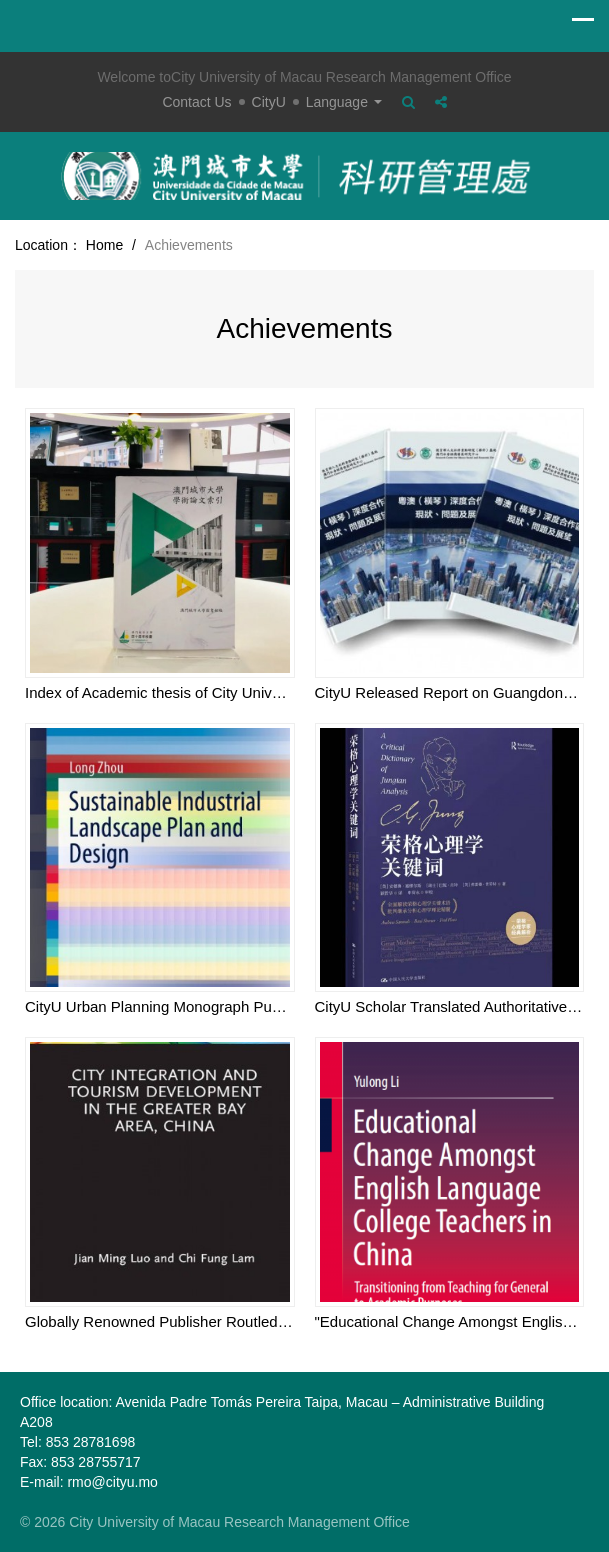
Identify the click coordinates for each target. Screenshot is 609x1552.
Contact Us (196, 102)
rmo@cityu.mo (112, 1482)
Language (344, 102)
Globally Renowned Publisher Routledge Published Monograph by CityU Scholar (292, 1321)
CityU (269, 102)
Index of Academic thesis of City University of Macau (199, 692)
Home (104, 245)
